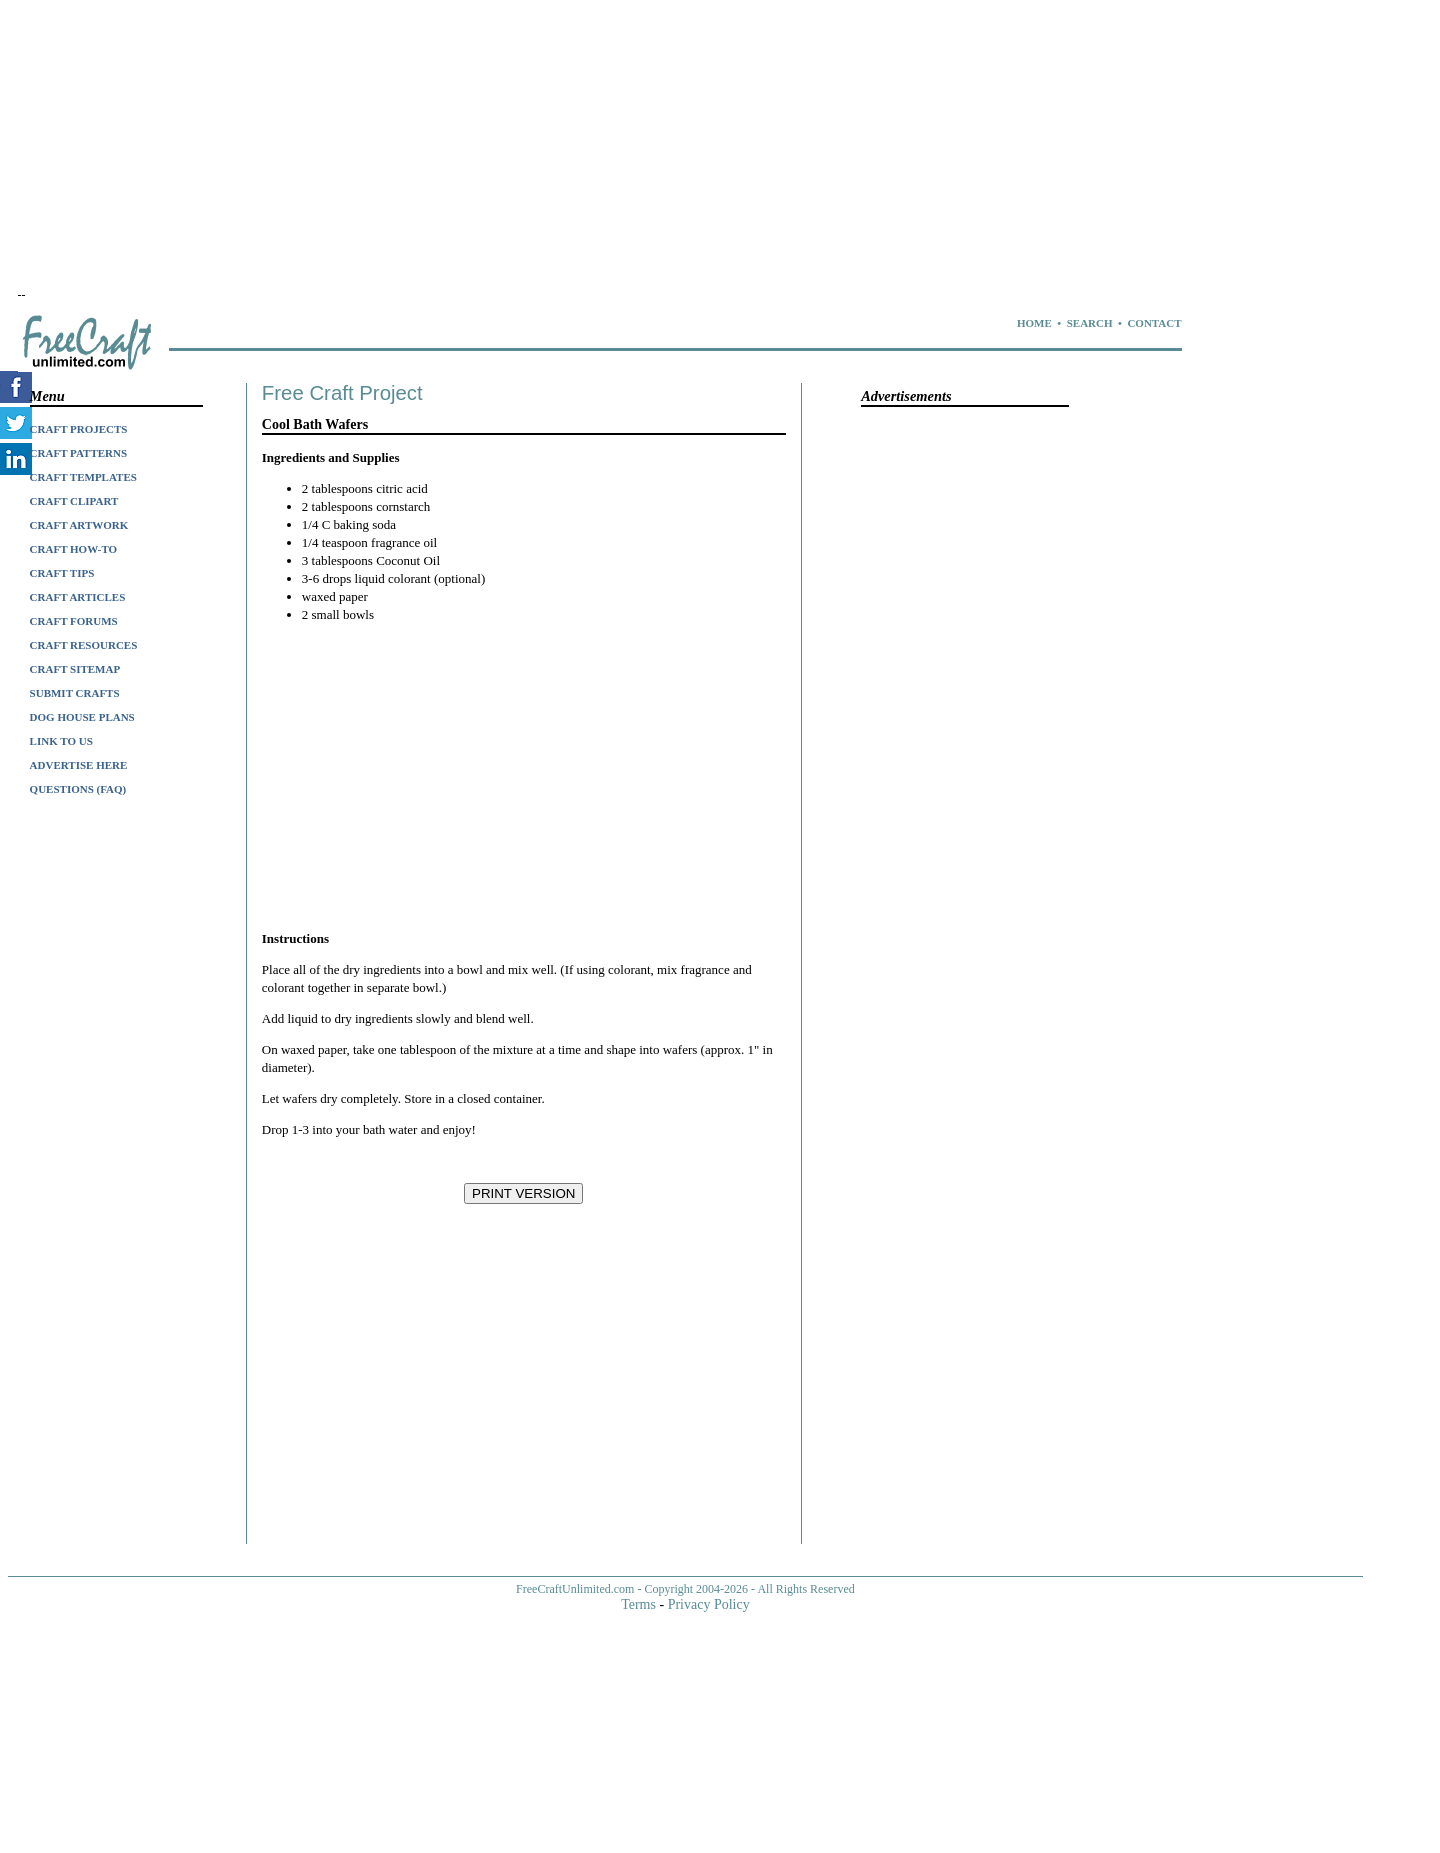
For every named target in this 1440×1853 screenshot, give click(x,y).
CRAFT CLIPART (74, 501)
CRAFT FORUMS (74, 621)
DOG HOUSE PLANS (82, 717)
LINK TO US (61, 741)
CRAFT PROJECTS (79, 429)
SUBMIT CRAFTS (75, 693)
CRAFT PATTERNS (79, 453)
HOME (1034, 323)
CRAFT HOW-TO (74, 549)
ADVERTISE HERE (79, 765)
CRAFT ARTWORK (79, 525)
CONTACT (1154, 323)
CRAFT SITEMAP (75, 669)
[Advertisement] (558, 148)
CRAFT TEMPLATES (83, 477)
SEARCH (1090, 323)
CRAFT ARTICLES (78, 597)
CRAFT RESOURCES (84, 645)
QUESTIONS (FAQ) (78, 789)
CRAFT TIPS (62, 573)
